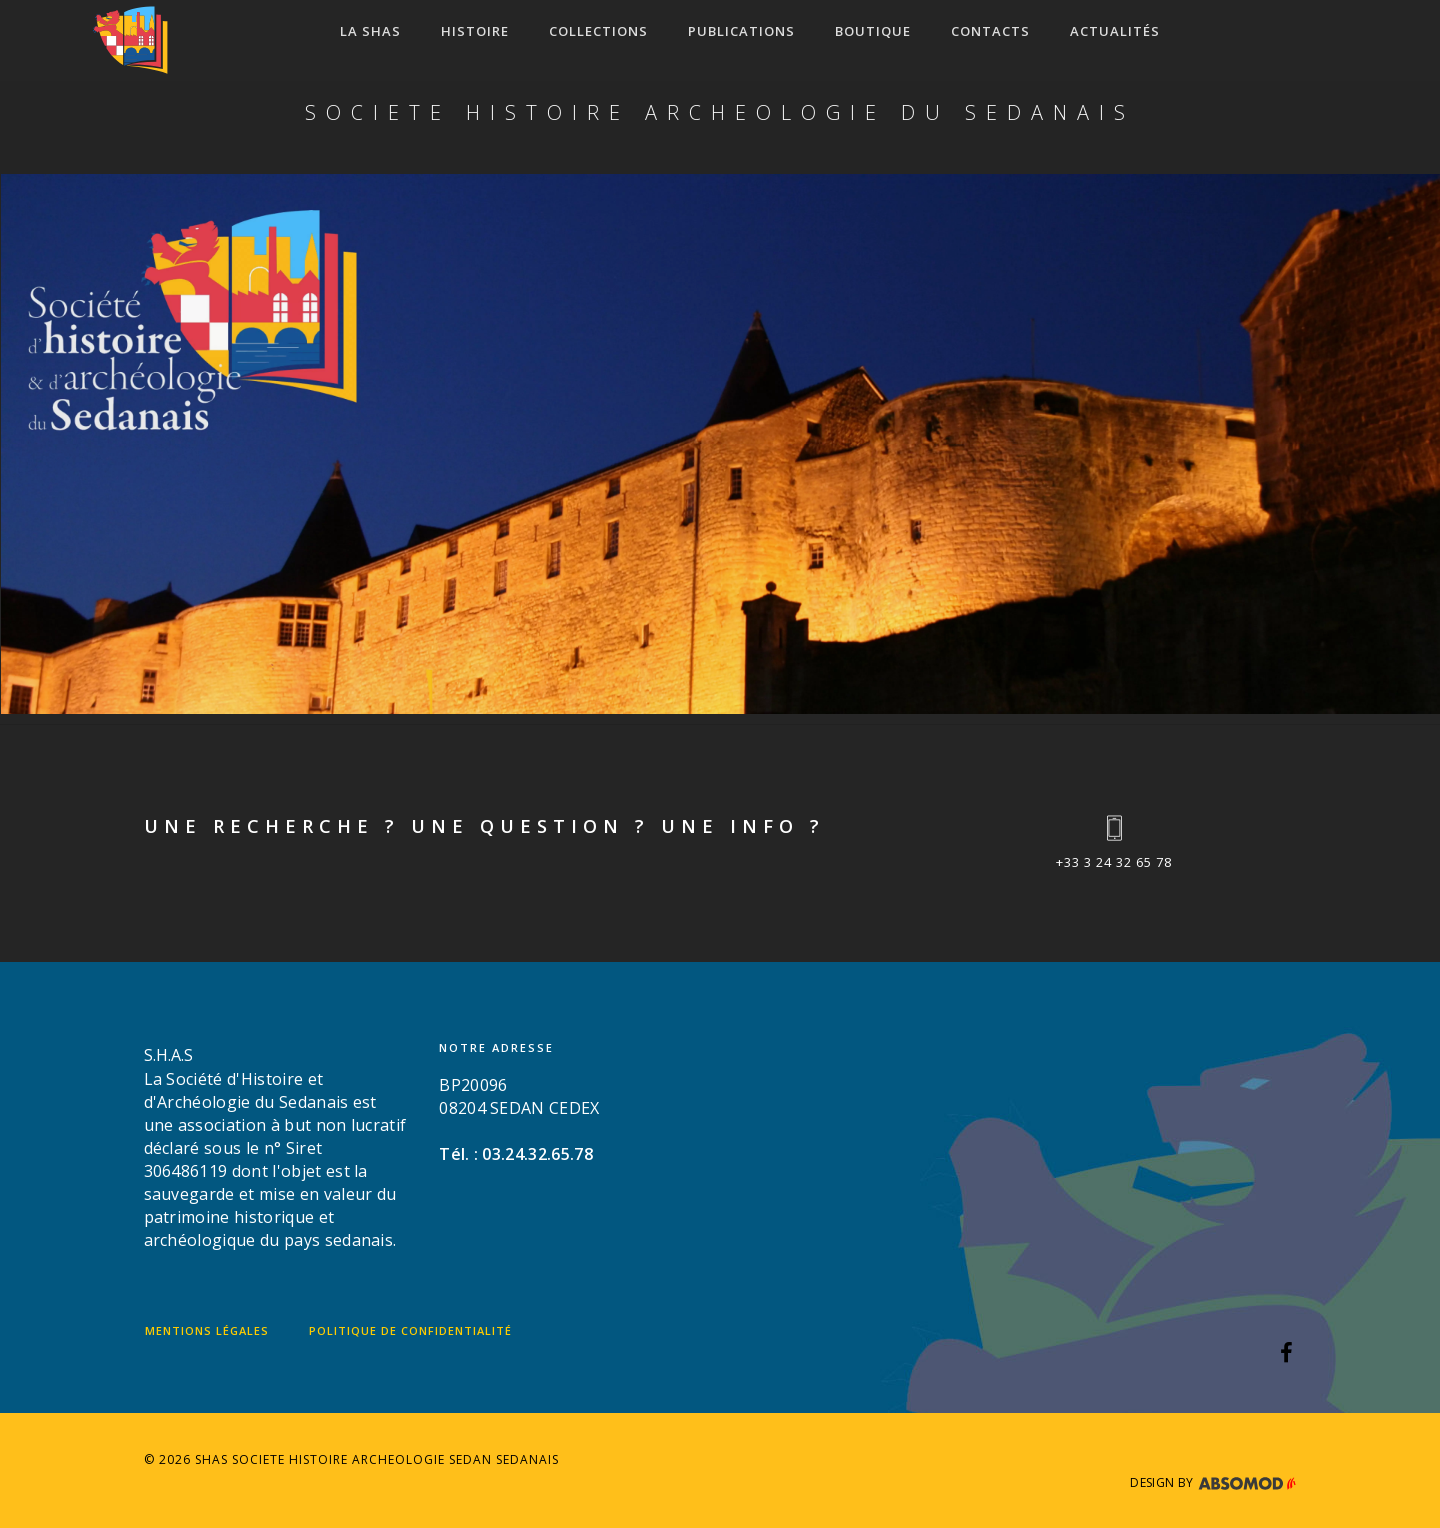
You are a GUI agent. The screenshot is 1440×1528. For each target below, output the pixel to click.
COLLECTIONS (598, 31)
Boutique (873, 31)
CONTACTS (990, 31)
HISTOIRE (475, 31)
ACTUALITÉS (1115, 31)
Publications (741, 31)
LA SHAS (370, 31)
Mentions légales (207, 1330)
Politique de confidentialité (410, 1330)
